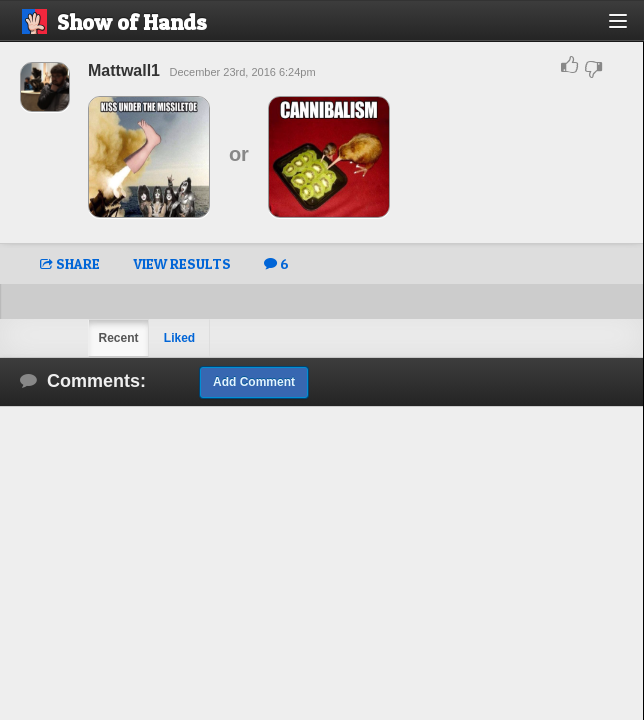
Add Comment (254, 382)
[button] (629, 28)
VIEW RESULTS (182, 263)
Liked (179, 338)
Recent (118, 338)
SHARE (70, 263)
